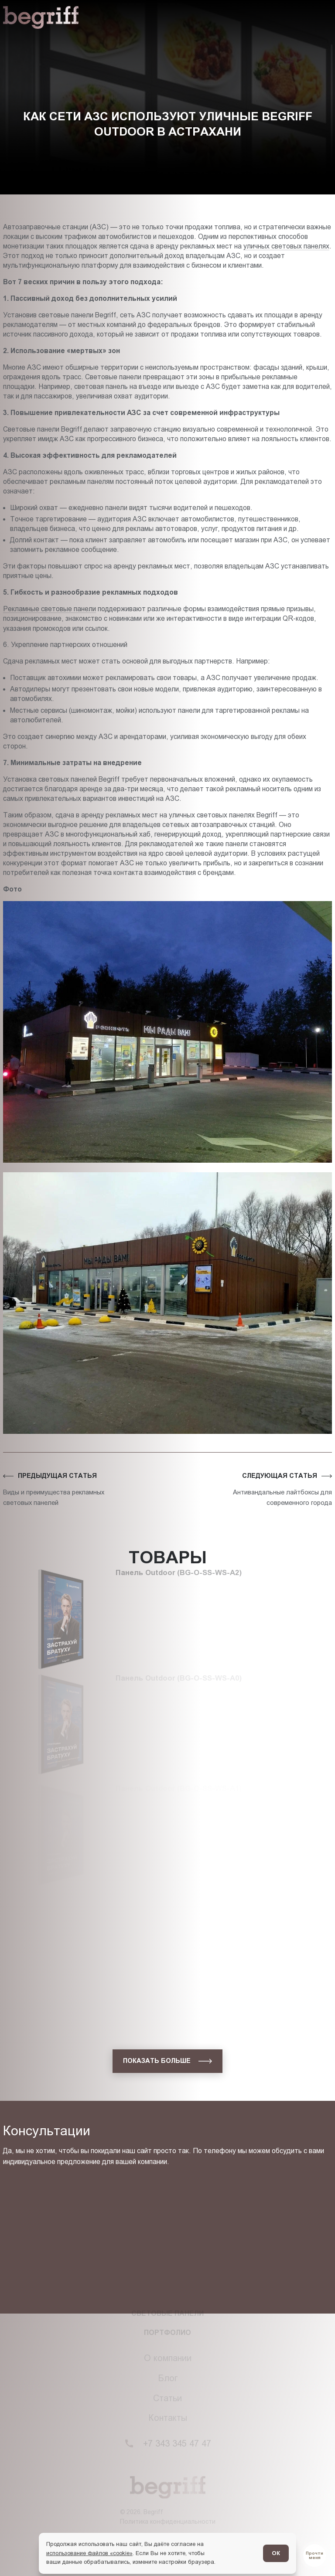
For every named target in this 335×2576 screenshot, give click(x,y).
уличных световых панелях (286, 246)
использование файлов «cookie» (89, 2553)
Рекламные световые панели (49, 609)
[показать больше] (167, 2061)
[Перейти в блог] (314, 2555)
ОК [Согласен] (276, 2553)
